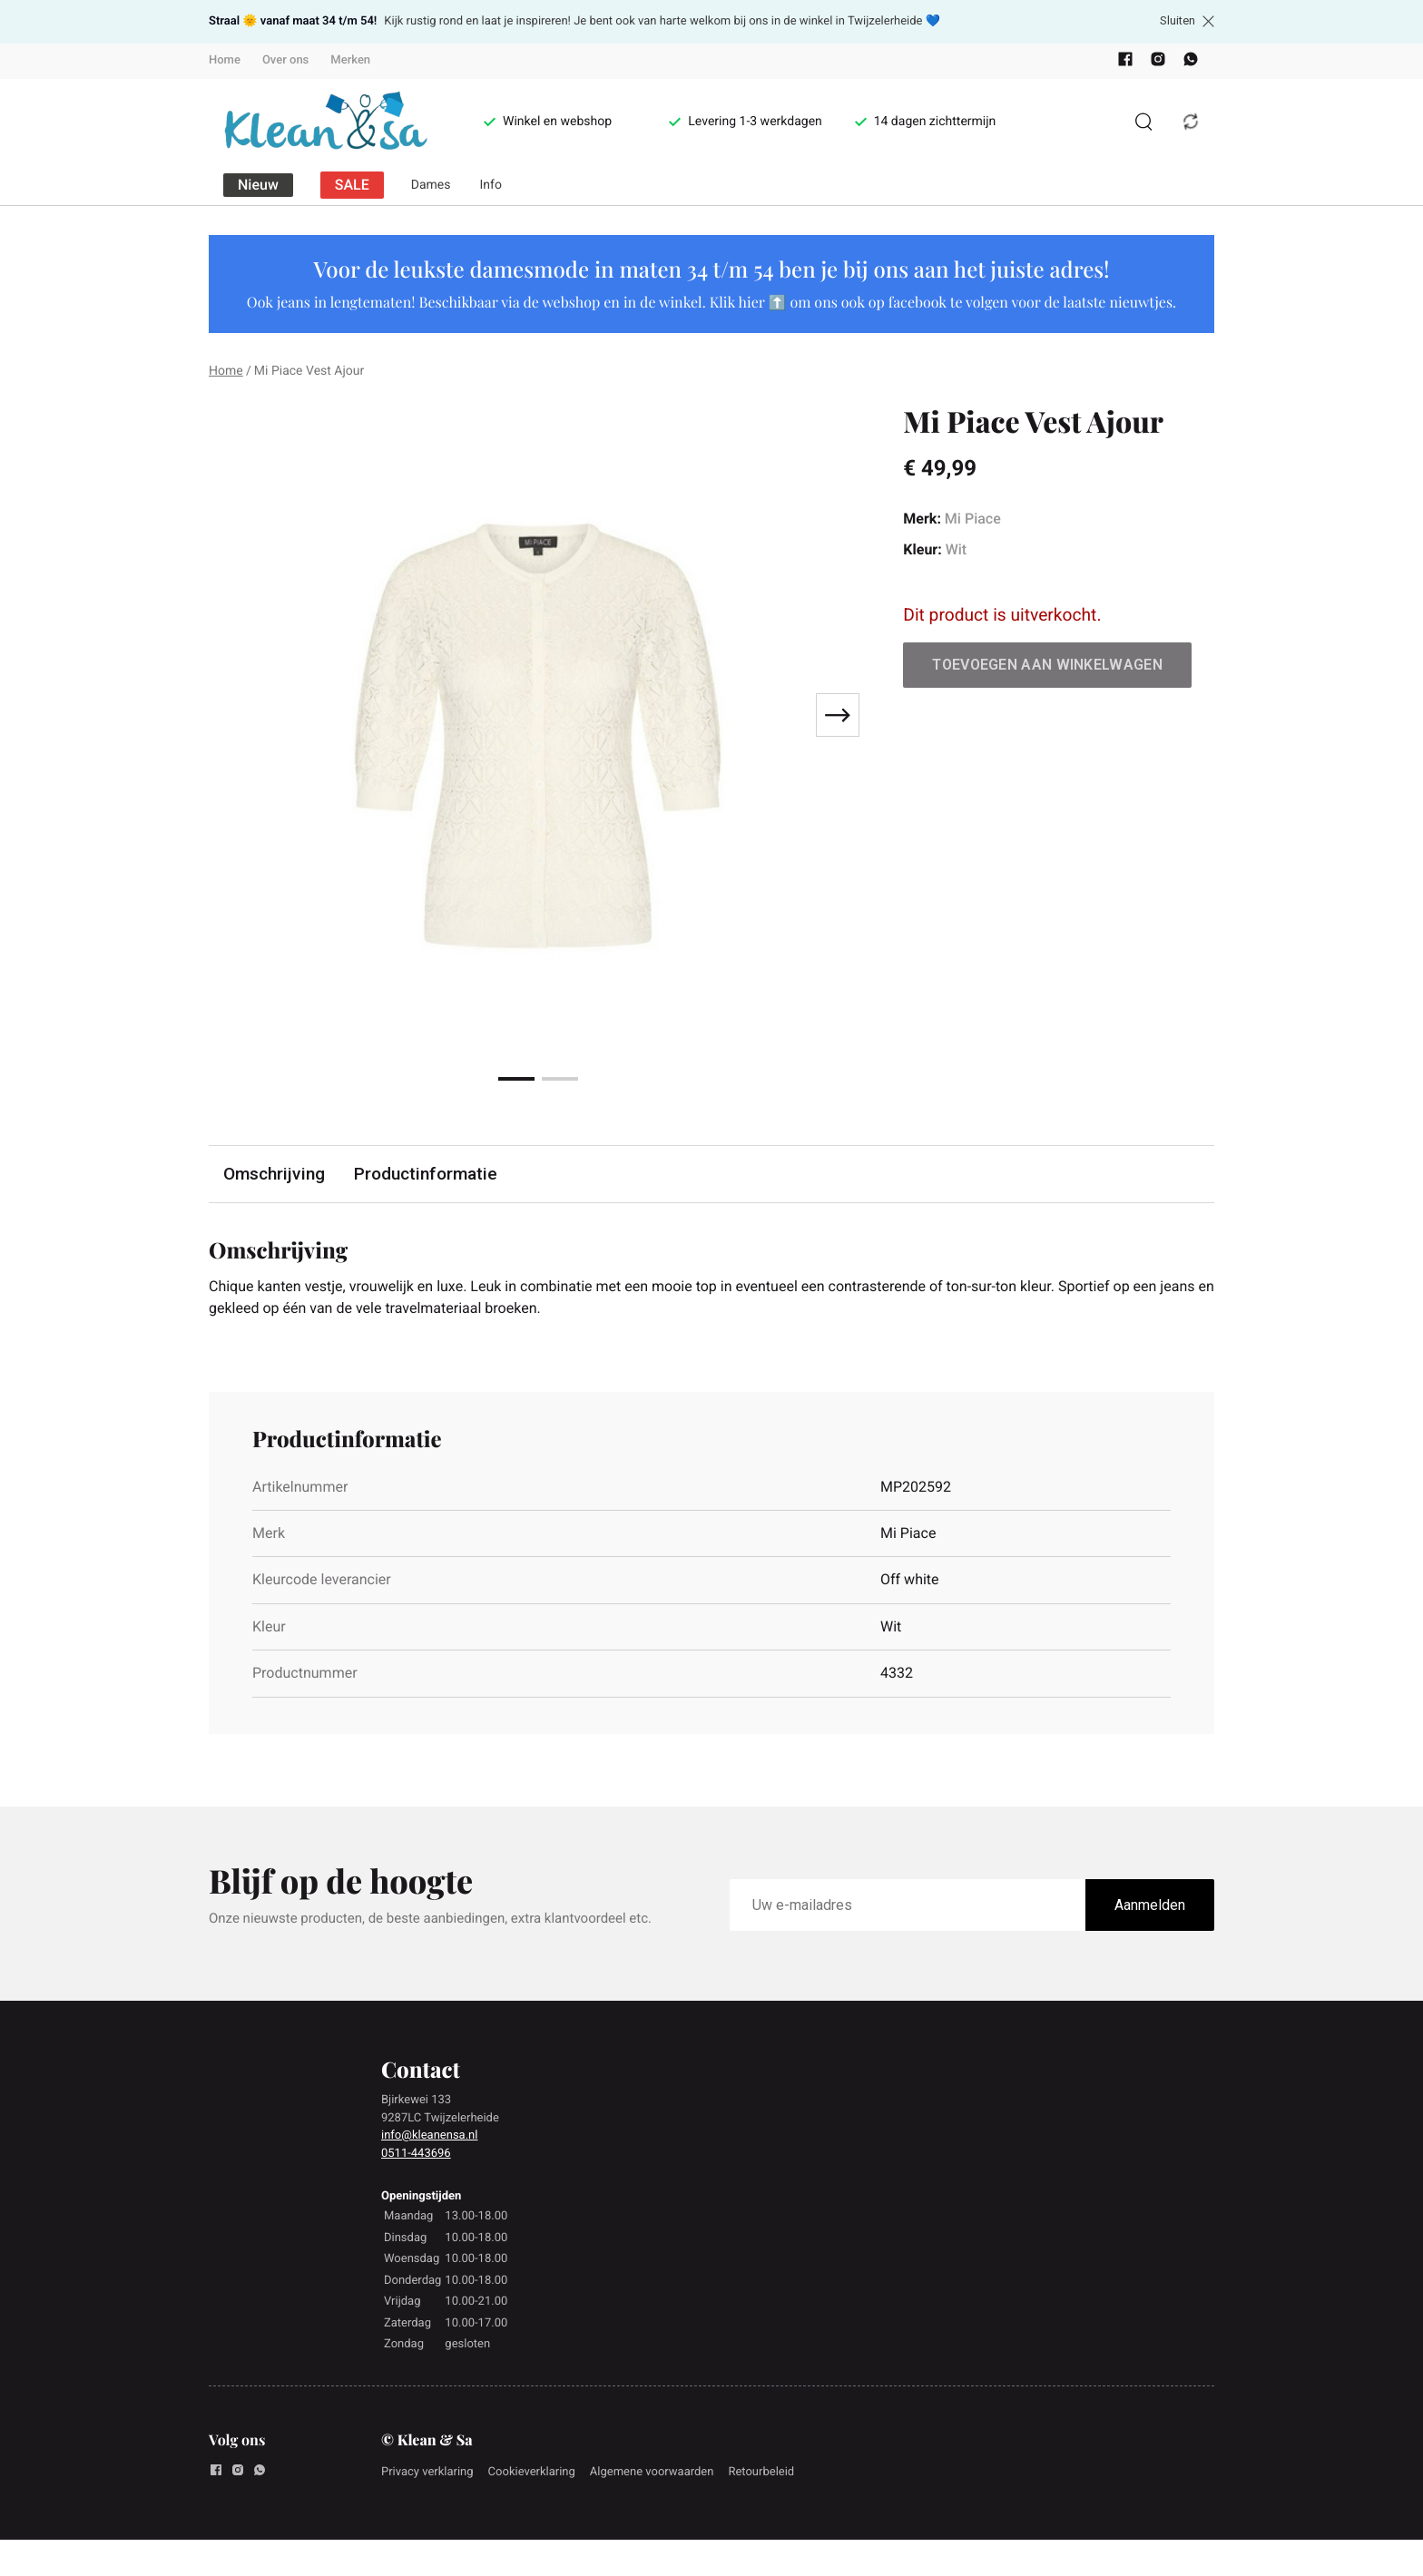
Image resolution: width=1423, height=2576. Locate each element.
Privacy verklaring (427, 2472)
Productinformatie (425, 1173)
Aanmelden (1149, 1905)
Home (224, 60)
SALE (352, 184)
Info (491, 185)
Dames (431, 185)
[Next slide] (837, 715)
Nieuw (258, 184)
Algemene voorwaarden (652, 2472)
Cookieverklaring (531, 2472)
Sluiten (1187, 21)
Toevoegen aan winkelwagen (1047, 664)
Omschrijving (274, 1173)
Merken (350, 60)
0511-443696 (416, 2153)
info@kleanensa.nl (429, 2135)
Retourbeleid (761, 2472)
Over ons (285, 60)
